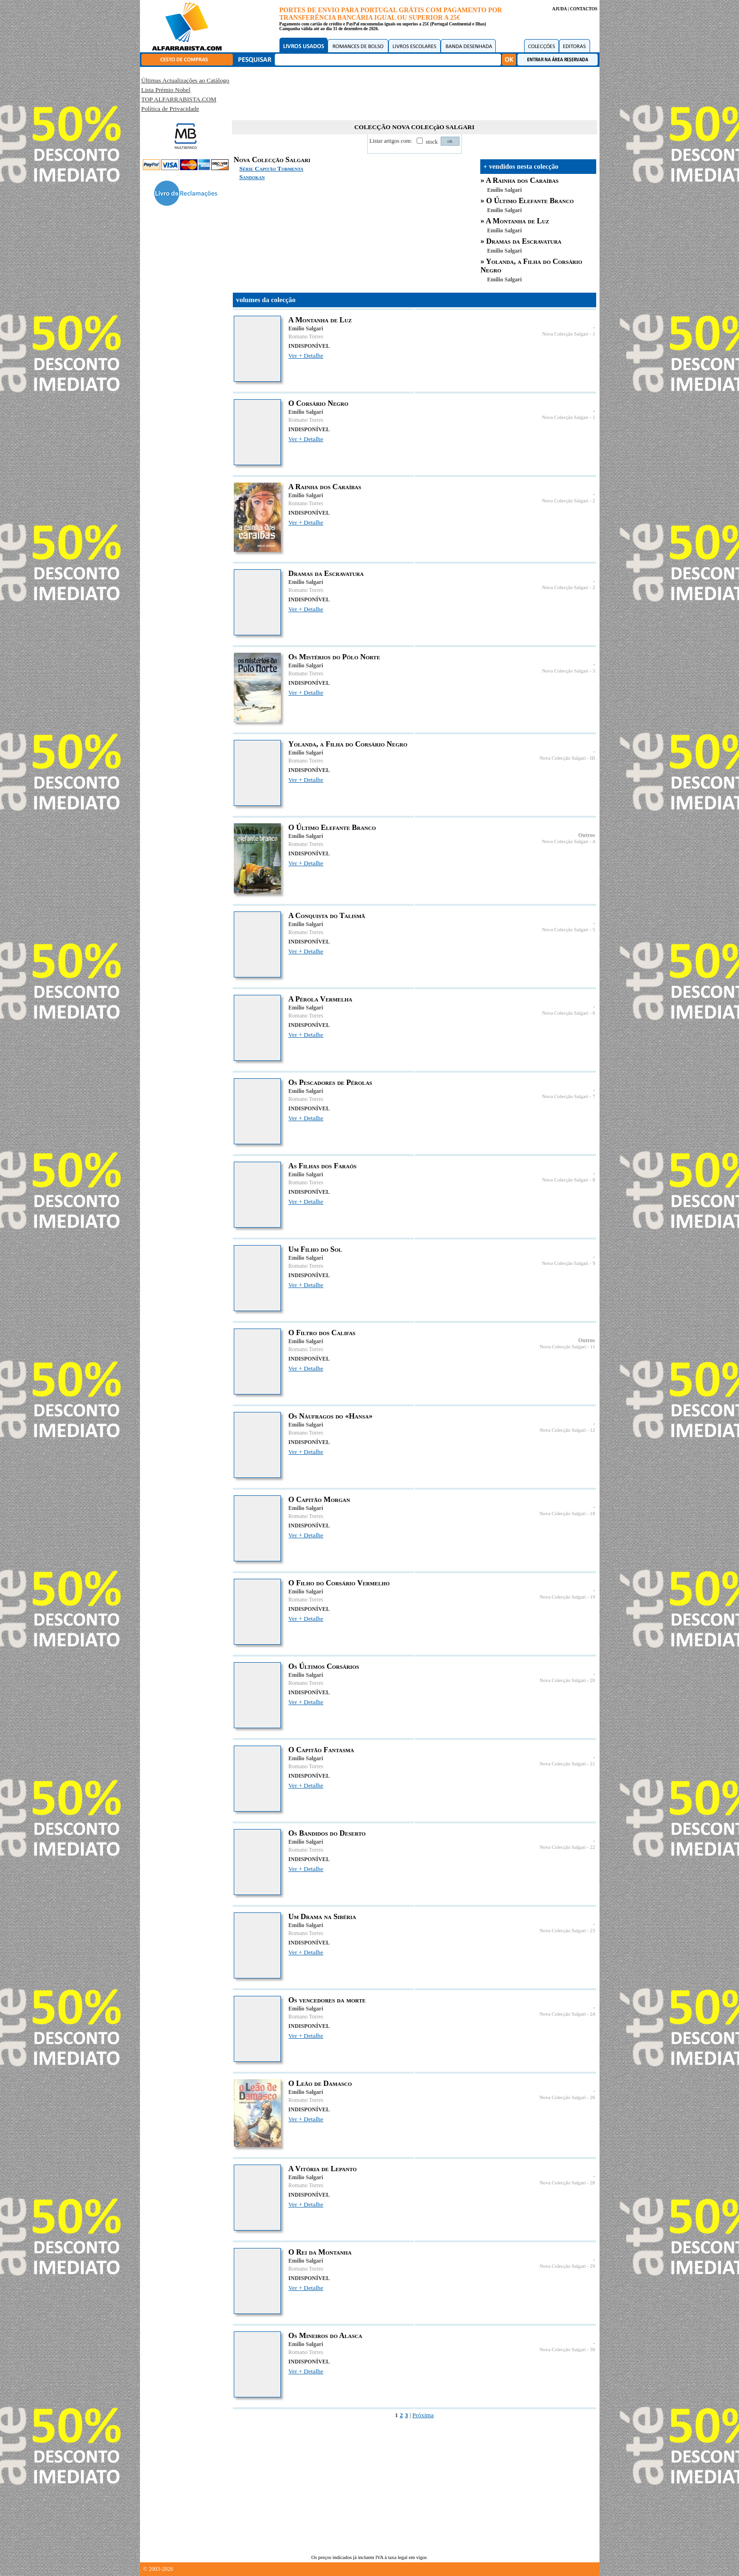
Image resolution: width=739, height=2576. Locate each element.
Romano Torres (305, 336)
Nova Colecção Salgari (565, 333)
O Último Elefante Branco (530, 201)
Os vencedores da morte (327, 2000)
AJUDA (559, 9)
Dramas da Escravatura (524, 241)
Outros (586, 835)
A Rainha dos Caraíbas (522, 180)
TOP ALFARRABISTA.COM (178, 99)
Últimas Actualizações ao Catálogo (185, 80)
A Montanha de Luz (517, 221)
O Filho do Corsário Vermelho (339, 1583)
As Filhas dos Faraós (322, 1166)
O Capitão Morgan (319, 1499)
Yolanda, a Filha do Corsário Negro (347, 744)
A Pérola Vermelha (320, 999)
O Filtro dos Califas (321, 1333)
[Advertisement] (414, 92)
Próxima (423, 2415)
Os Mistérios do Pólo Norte (334, 657)
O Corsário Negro (318, 403)
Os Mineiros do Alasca (325, 2335)
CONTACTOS (583, 9)
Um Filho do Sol (315, 1249)
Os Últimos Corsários (323, 1666)
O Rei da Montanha (320, 2252)
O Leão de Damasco (320, 2083)
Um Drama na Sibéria (322, 1916)
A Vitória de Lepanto (322, 2169)
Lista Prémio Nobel (165, 89)
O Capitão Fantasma (321, 1750)
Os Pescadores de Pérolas (330, 1082)
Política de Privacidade (170, 108)
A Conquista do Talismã (326, 915)
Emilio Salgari (504, 190)
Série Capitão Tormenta (271, 168)
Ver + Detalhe (305, 355)
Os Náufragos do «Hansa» (330, 1416)
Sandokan (252, 176)
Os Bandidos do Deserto (327, 1833)
